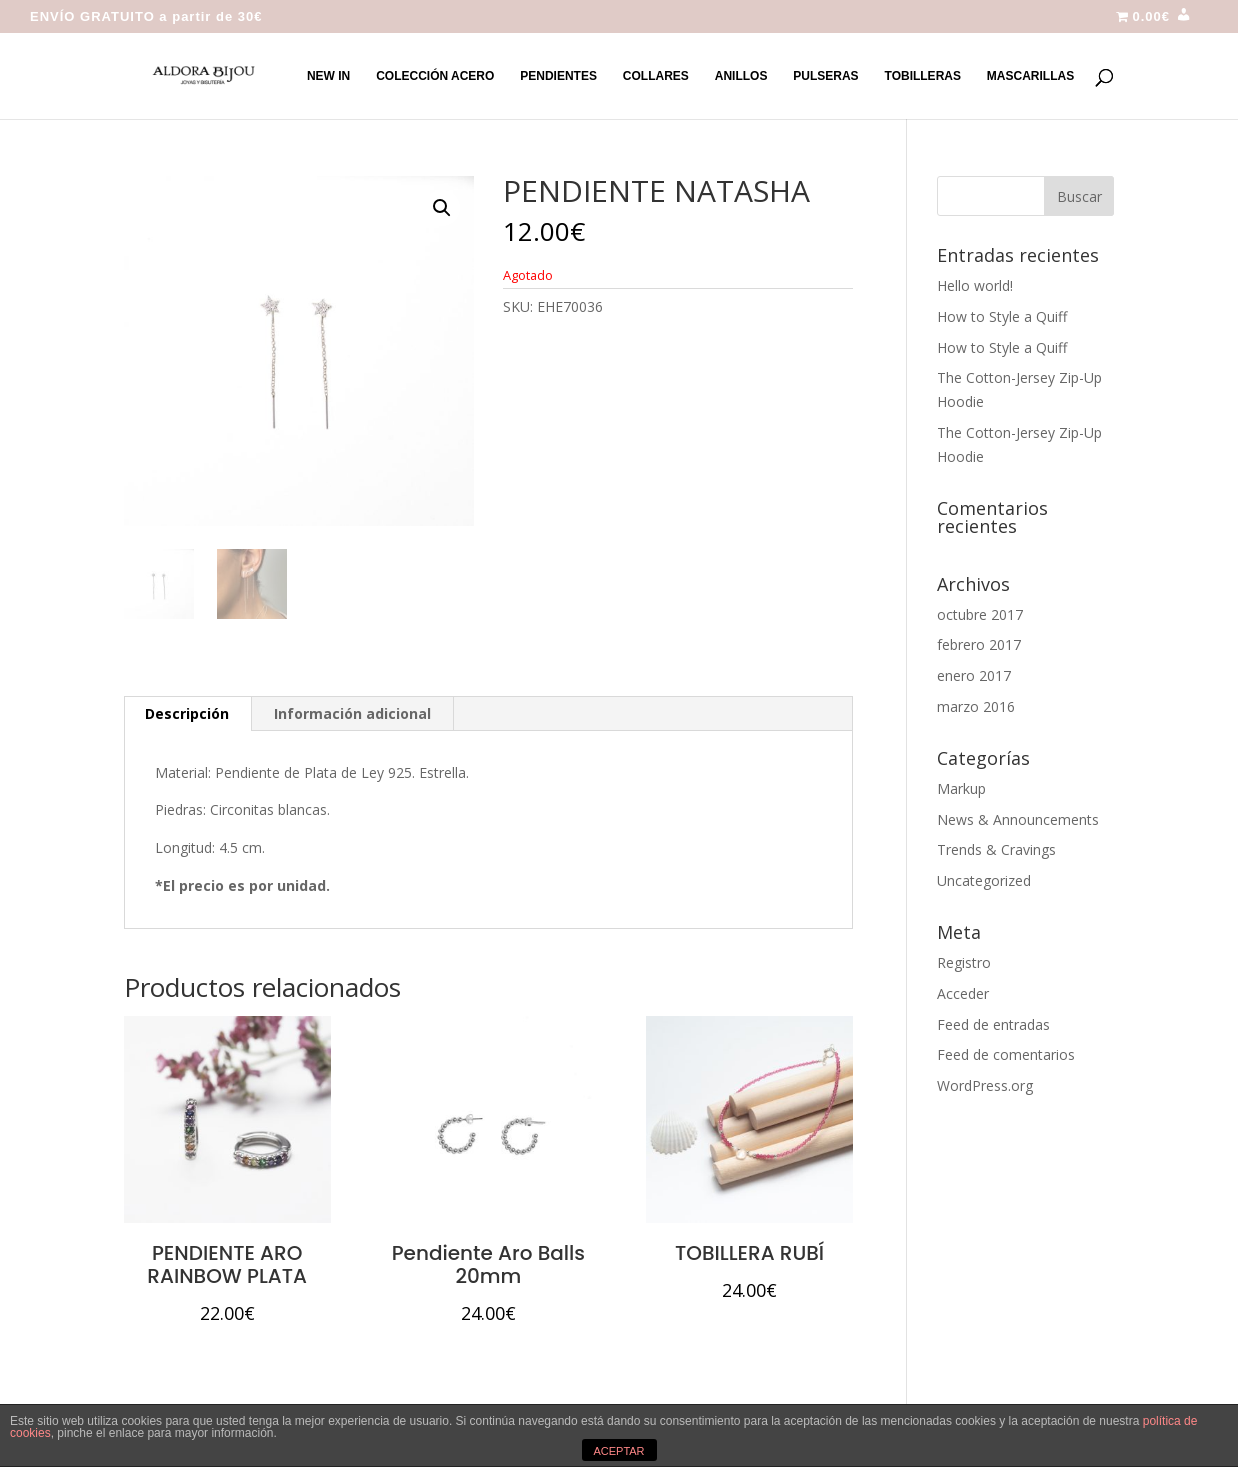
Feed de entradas (993, 1024)
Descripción (187, 713)
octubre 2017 (980, 614)
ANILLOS (741, 76)
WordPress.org (985, 1085)
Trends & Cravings (996, 849)
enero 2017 (974, 675)
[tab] (187, 714)
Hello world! (975, 285)
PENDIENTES (558, 76)
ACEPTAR (618, 1451)
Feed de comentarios (1006, 1054)
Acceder (963, 993)
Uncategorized (984, 880)
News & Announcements (1018, 819)
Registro (964, 962)
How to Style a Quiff (1002, 316)
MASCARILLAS (1030, 76)
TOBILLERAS (923, 76)
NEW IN (328, 76)
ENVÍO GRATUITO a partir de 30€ (146, 17)
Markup (961, 788)
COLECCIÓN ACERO (435, 76)
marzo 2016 (976, 706)
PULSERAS (825, 76)
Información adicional (352, 713)
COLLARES (656, 76)
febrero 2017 (979, 644)
